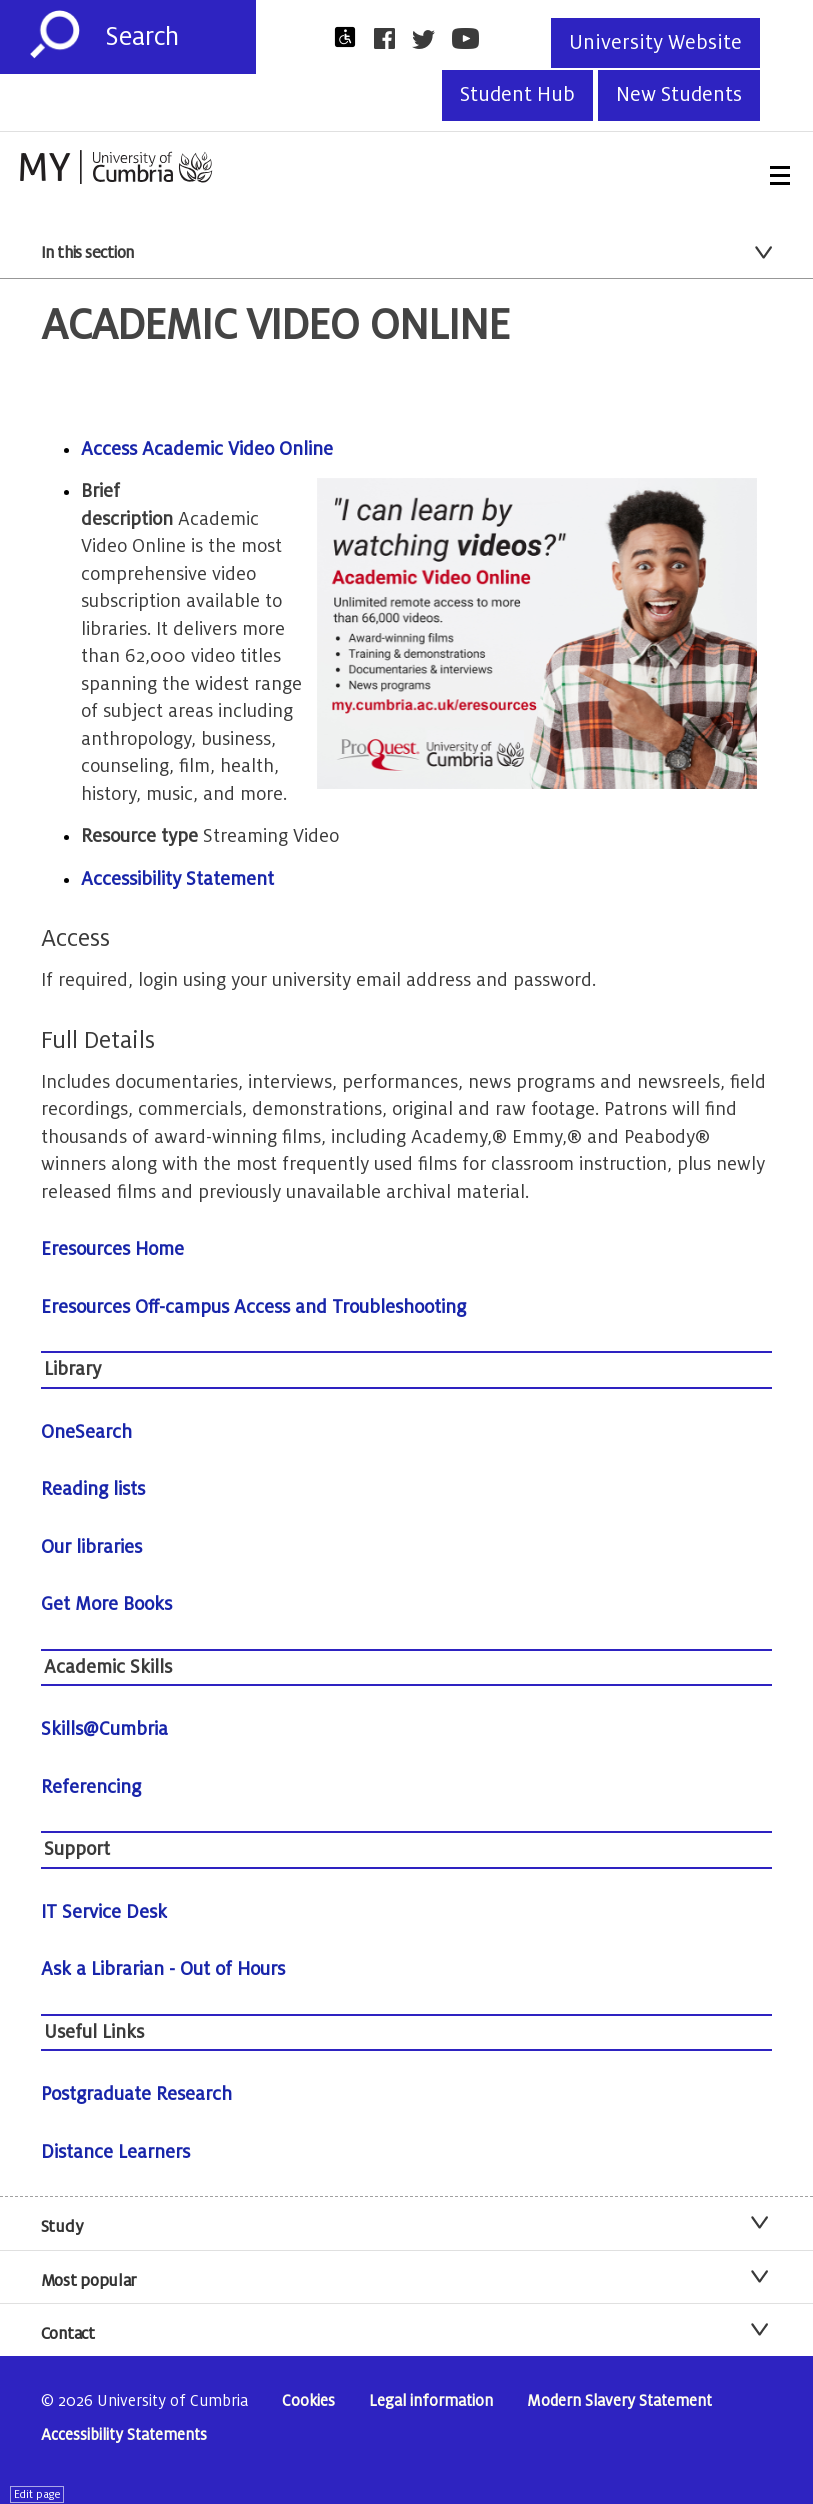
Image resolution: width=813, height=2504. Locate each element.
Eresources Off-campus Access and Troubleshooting (253, 1307)
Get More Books (106, 1604)
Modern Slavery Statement (619, 2401)
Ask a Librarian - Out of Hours (163, 1969)
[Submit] (55, 35)
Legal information (431, 2401)
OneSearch (86, 1432)
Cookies (308, 2401)
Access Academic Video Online (207, 449)
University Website (655, 43)
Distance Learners (115, 2152)
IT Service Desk (104, 1912)
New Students (679, 95)
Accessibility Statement (177, 879)
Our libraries (91, 1547)
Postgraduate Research (136, 2094)
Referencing (91, 1787)
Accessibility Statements (124, 2435)
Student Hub (517, 95)
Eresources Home (112, 1249)
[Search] (180, 37)
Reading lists (93, 1489)
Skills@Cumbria (104, 1729)
